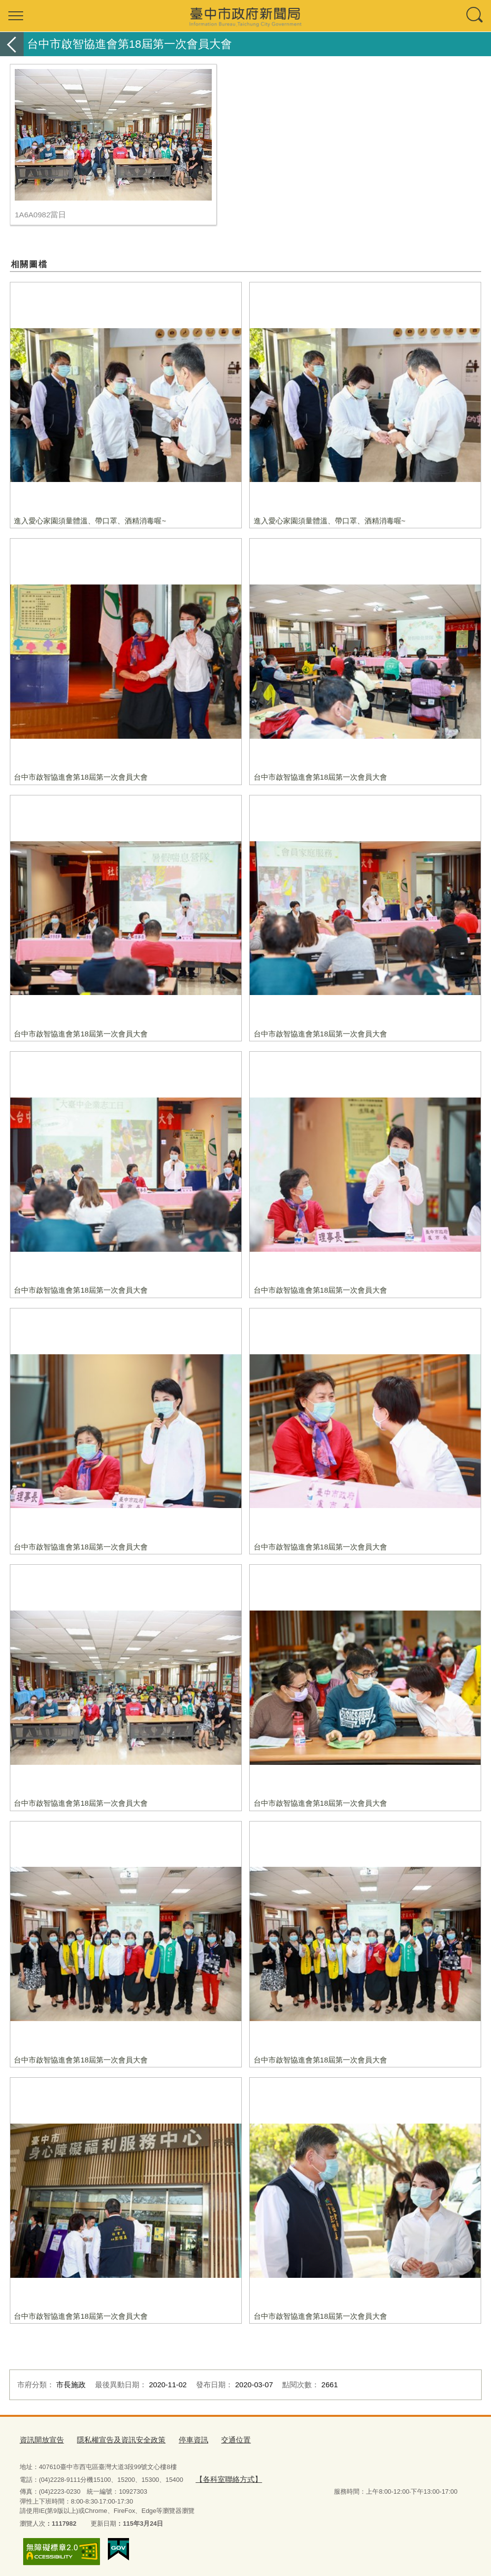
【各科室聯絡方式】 (224, 2476)
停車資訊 (174, 2439)
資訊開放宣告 (39, 2439)
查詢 (475, 16)
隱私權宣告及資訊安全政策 (109, 2439)
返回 (12, 44)
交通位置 (212, 2439)
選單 (16, 16)
